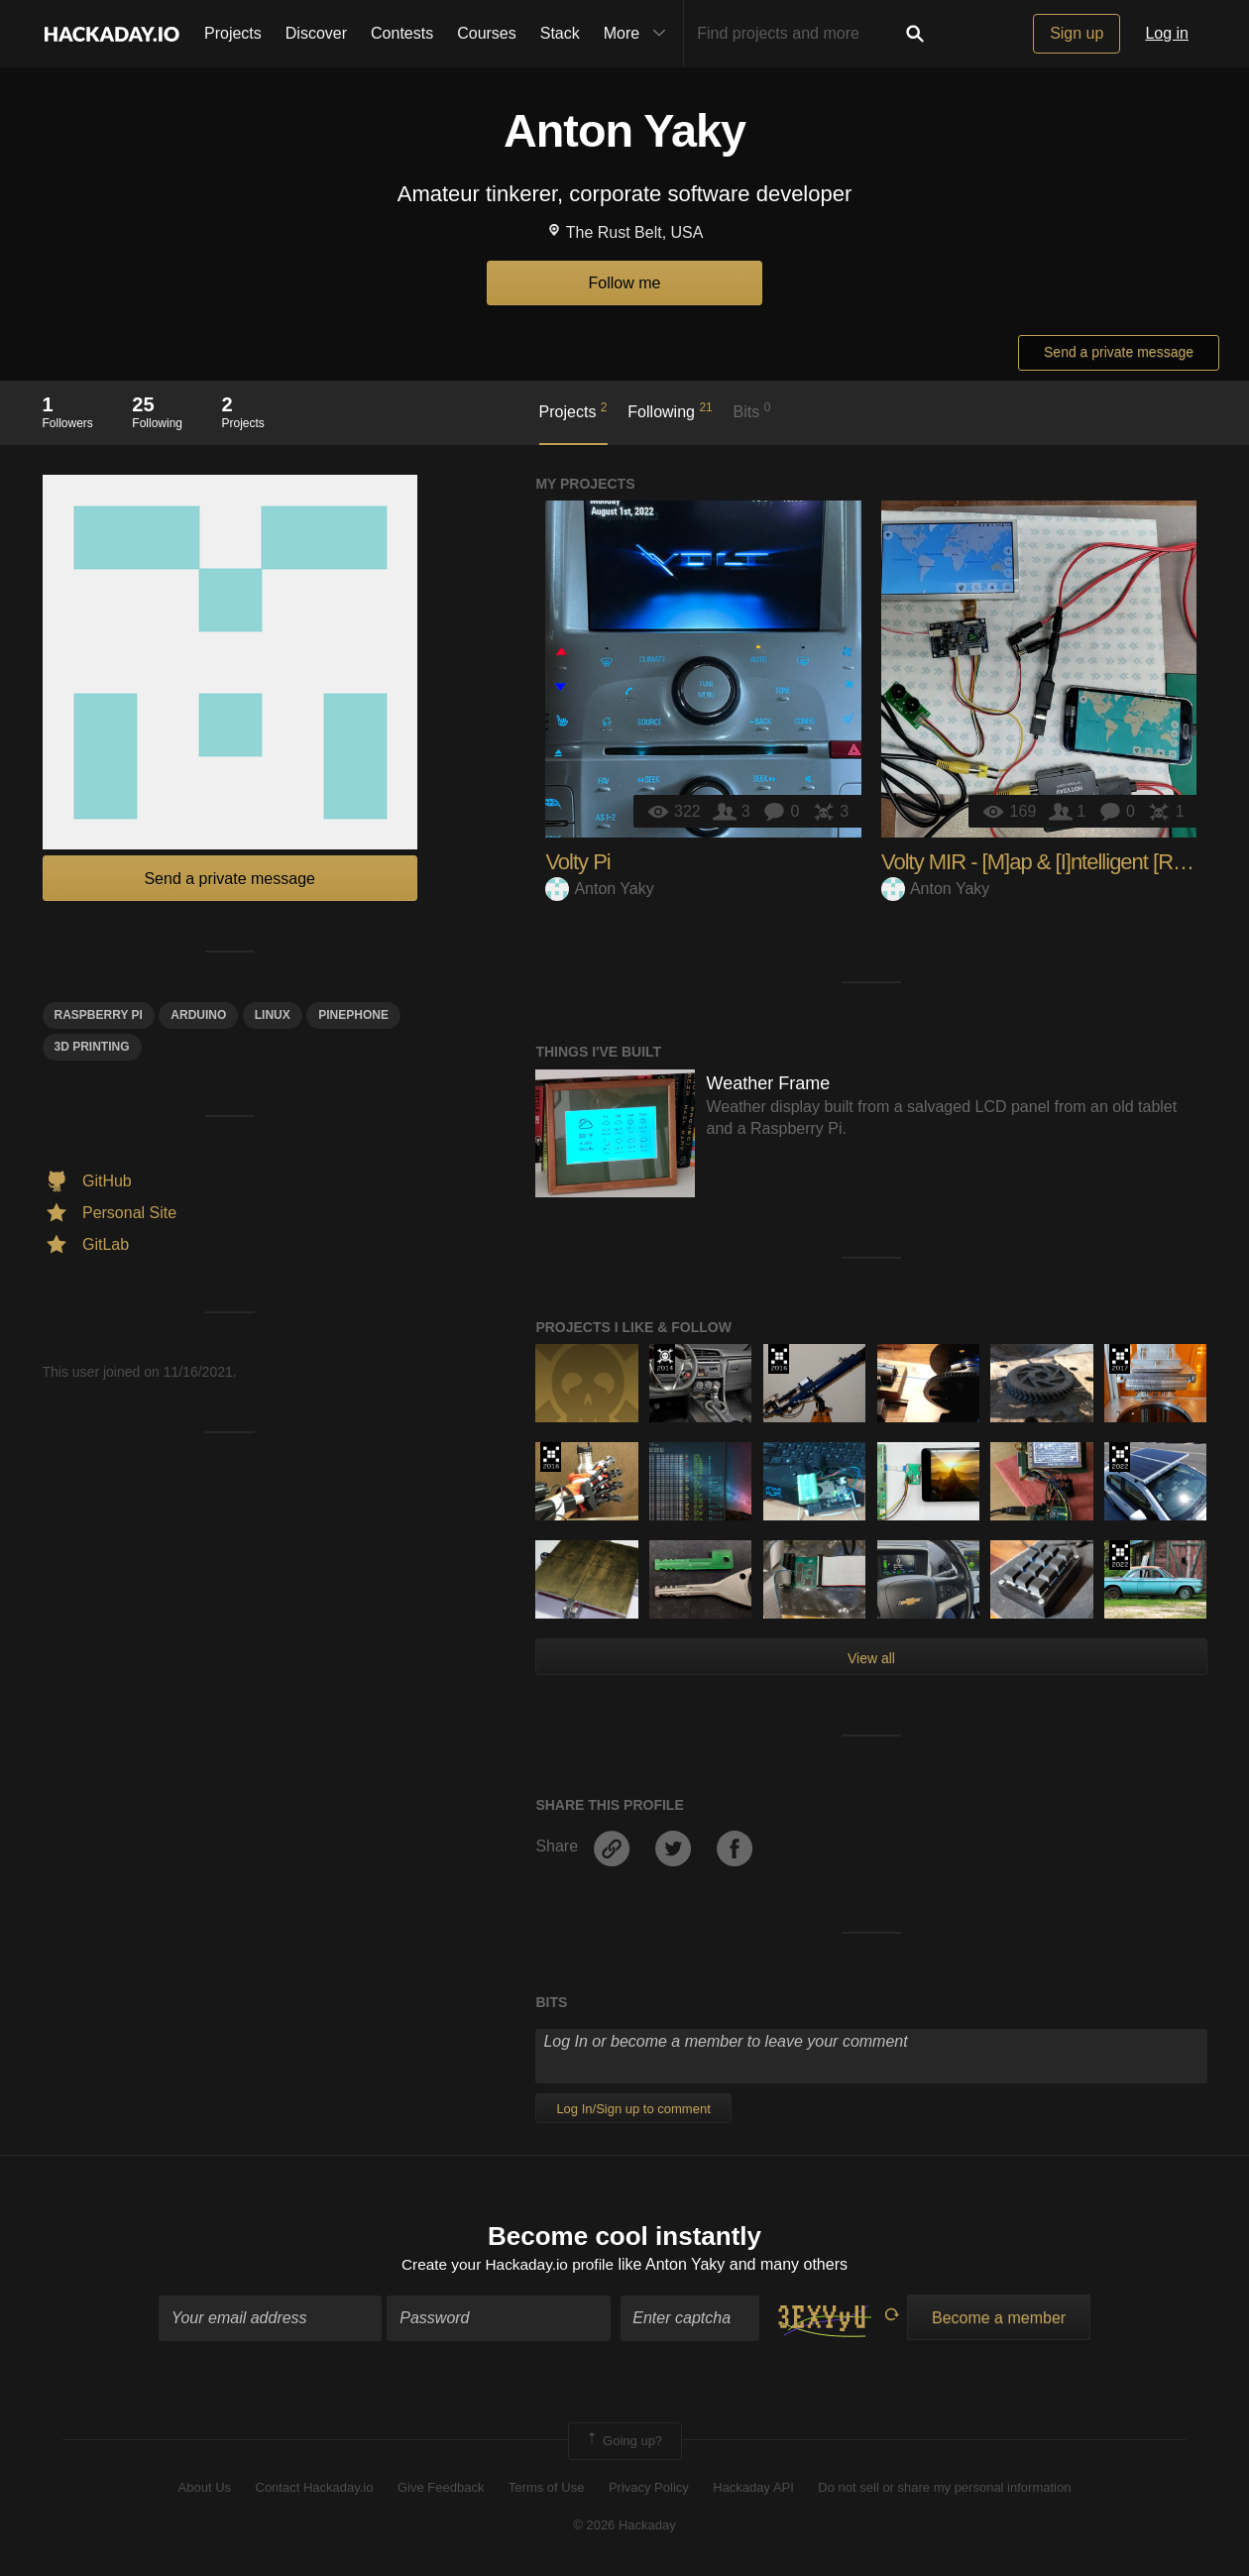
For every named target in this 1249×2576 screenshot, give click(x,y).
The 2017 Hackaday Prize (1119, 1359)
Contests (402, 33)
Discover (316, 33)
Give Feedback (440, 2489)
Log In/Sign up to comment (633, 2108)
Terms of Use (547, 2489)
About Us (204, 2489)
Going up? (623, 2442)
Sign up (1076, 33)
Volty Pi (577, 861)
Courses (486, 33)
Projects (233, 33)
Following (669, 410)
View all (871, 1658)
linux (272, 1015)
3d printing (92, 1047)
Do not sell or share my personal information (944, 2489)
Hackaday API (753, 2489)
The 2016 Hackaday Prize (778, 1359)
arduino (198, 1015)
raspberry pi (99, 1015)
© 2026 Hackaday (624, 2527)
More (639, 34)
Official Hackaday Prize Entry (664, 1359)
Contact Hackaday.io (315, 2489)
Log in (1167, 33)
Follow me (625, 283)
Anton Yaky (599, 888)
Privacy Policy (649, 2489)
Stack (560, 33)
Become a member (999, 2318)
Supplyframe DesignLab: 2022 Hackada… (1119, 1457)
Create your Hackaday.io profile (508, 2266)
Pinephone (353, 1015)
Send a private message (1118, 352)
